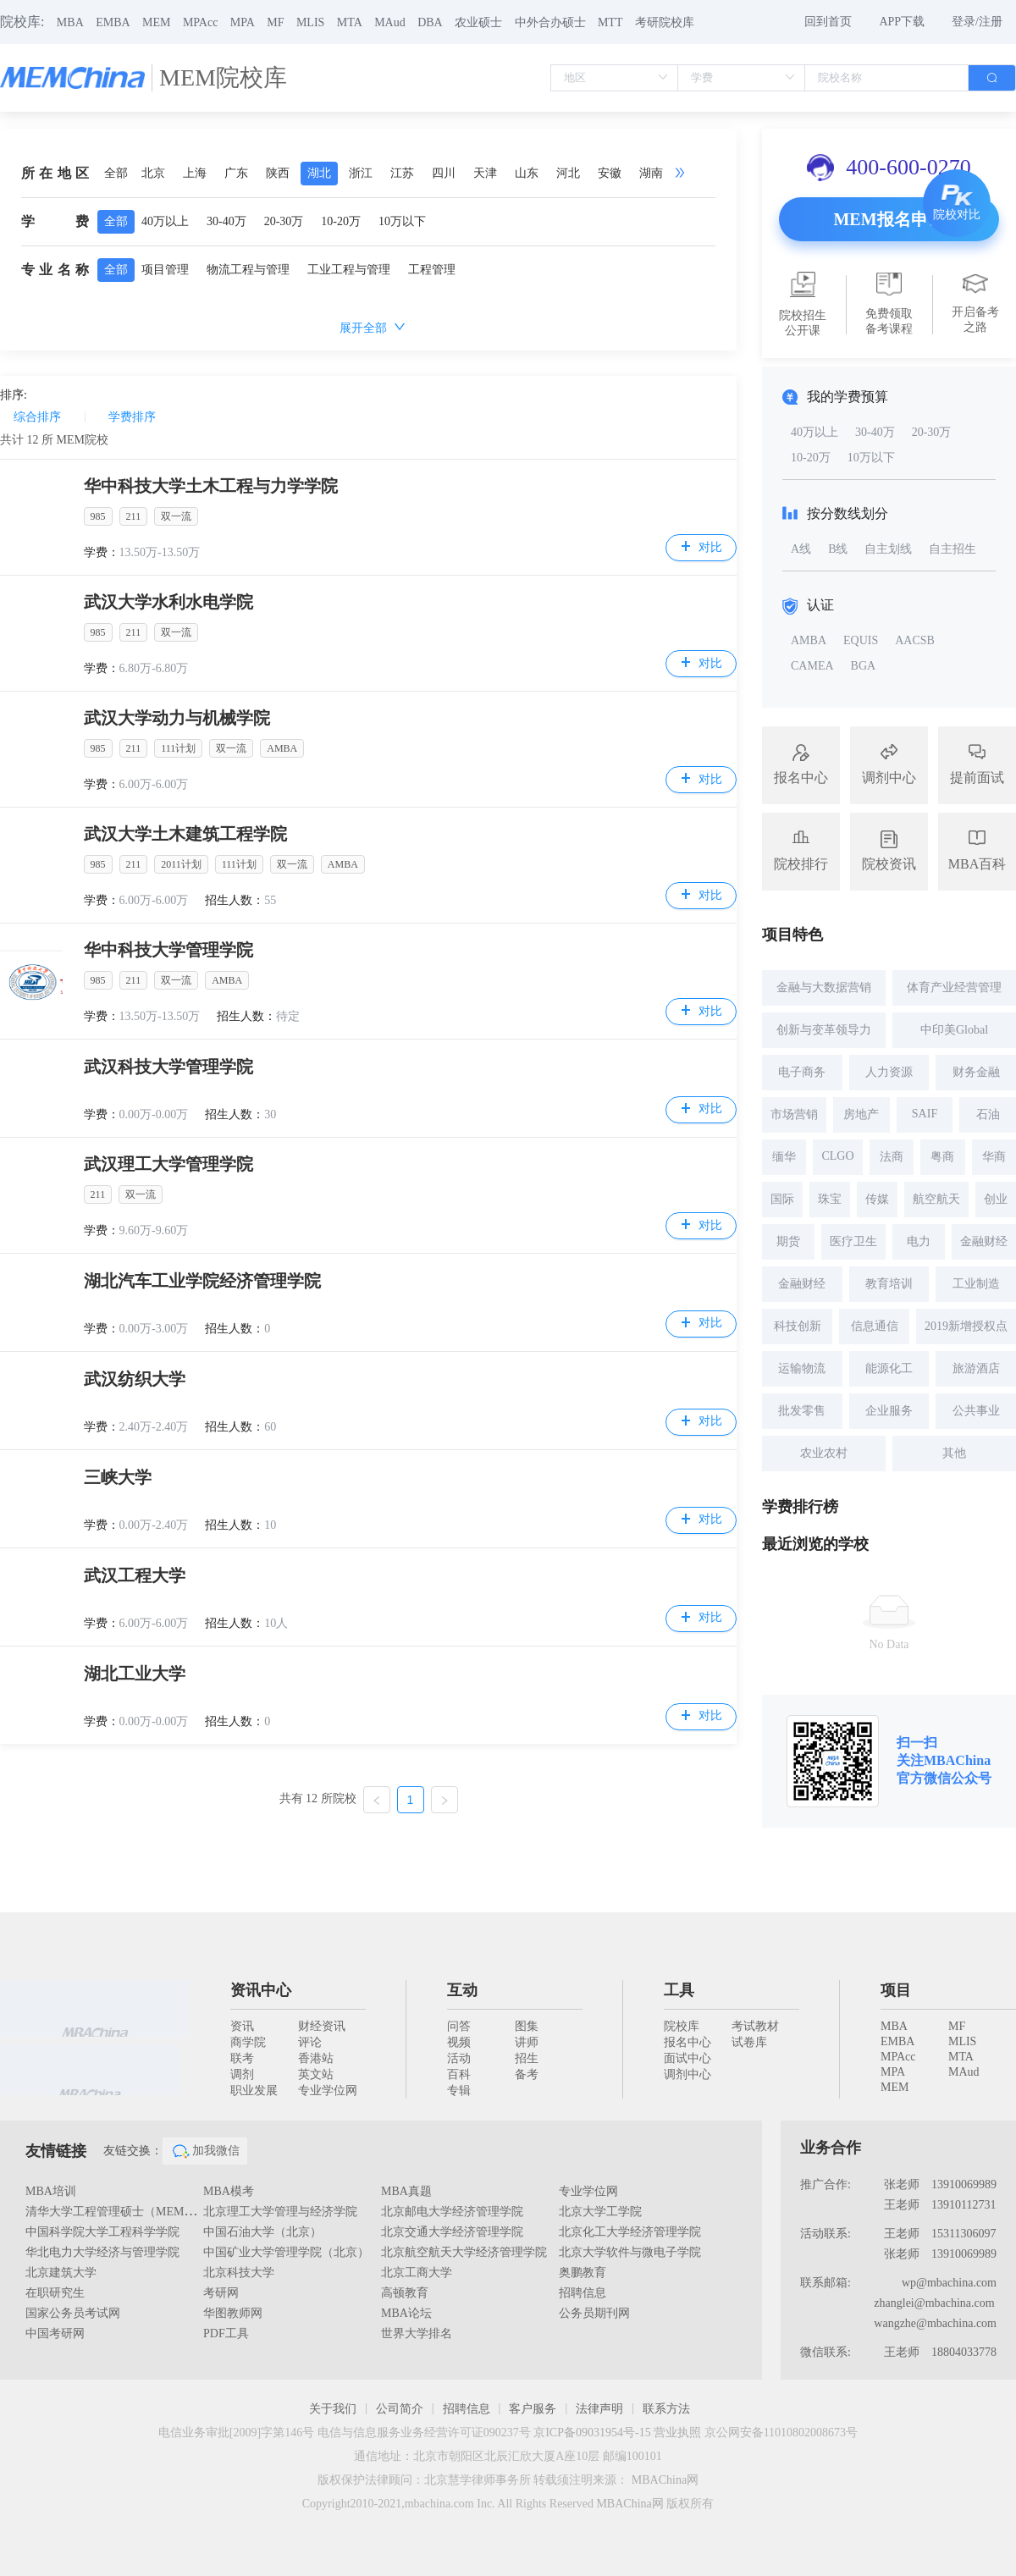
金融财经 (984, 1241)
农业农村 (824, 1453)
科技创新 (797, 1326)
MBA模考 (228, 2191)
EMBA (113, 22)
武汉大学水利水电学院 (168, 602)
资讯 (242, 2026)
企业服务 (889, 1410)
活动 (459, 2058)
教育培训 (889, 1283)
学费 (55, 221)
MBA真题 (406, 2191)
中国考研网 (55, 2333)
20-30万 (284, 221)
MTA (349, 22)
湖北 (319, 173)
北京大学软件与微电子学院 (630, 2252)
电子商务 (802, 1072)
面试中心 (687, 2058)
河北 (568, 173)
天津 (485, 173)
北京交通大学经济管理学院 (452, 2232)
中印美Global (954, 1029)
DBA (430, 22)
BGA (863, 665)
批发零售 (802, 1410)
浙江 (361, 173)
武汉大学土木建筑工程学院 (185, 834)
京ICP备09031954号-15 (591, 2432)
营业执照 (677, 2432)
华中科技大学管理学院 (168, 949)
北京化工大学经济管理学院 (630, 2232)
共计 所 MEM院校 (54, 439)
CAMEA (812, 665)
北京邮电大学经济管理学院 (452, 2211)
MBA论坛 (406, 2313)
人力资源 (889, 1072)
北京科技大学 (238, 2272)
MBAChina (957, 1760)
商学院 (248, 2042)
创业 (996, 1199)
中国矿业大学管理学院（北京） (286, 2252)
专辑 (459, 2090)
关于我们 (332, 2408)
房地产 (861, 1114)
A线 (801, 549)
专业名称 (55, 269)
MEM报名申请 (888, 219)
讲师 (526, 2042)
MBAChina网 (665, 2480)
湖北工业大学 (134, 1673)
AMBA (808, 640)
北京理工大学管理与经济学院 (280, 2211)
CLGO (837, 1156)
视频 (459, 2042)
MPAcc (200, 22)
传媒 (877, 1199)
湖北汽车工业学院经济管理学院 (202, 1280)
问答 (459, 2026)
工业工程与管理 (348, 269)
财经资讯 (321, 2026)
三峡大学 (118, 1477)
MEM (156, 22)
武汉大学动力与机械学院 (177, 718)
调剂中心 (687, 2074)
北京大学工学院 (600, 2211)
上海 (195, 173)
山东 (526, 173)
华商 (994, 1156)
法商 (891, 1156)
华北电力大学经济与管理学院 (102, 2252)
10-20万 (341, 221)
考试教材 (755, 2026)
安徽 (609, 173)
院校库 (681, 2026)
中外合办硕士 (550, 22)
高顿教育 (404, 2292)
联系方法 (666, 2408)
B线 (838, 549)
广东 (236, 173)
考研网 (221, 2292)
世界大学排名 (416, 2333)
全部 (116, 173)
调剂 (242, 2074)
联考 (242, 2058)
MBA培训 (50, 2191)
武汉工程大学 (134, 1575)
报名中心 (687, 2042)
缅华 (784, 1156)
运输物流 (802, 1368)
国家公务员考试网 (72, 2313)
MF (275, 22)
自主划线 (888, 549)
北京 (153, 173)
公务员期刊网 (594, 2313)
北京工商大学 (416, 2272)
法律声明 (599, 2408)
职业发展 (254, 2090)
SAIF (924, 1113)
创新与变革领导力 (823, 1029)
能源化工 (889, 1368)
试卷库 (749, 2042)
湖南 (651, 173)
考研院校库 (664, 22)
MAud (390, 22)
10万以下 (402, 221)
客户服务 (532, 2408)
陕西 (278, 173)
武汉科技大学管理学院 (168, 1066)
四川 (444, 173)
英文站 (316, 2074)
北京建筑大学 (61, 2272)
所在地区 (55, 173)
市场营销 (794, 1114)
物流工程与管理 (248, 269)
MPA (242, 22)
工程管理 (432, 269)
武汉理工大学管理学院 (168, 1164)
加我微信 (205, 2151)
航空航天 (936, 1199)
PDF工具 (226, 2333)
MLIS (310, 22)
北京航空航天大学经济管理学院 (464, 2252)
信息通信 (874, 1326)
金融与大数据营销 (823, 987)
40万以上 (165, 221)
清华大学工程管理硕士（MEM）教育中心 (134, 2211)
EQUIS (860, 640)
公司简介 (399, 2408)
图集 (526, 2026)
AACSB (915, 640)
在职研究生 (55, 2292)
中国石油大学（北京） (262, 2232)
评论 (310, 2042)
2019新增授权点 (966, 1326)
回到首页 (828, 21)
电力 (918, 1241)
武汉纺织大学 (134, 1379)
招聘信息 (582, 2292)
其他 (954, 1453)
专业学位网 (327, 2090)
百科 (459, 2074)
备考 (526, 2074)
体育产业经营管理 (954, 987)
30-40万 (226, 221)
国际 (782, 1199)
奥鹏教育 (582, 2272)
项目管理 (165, 269)
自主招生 (952, 549)
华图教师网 (232, 2313)
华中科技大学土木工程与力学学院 (211, 486)
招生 (526, 2058)
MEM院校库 (223, 77)
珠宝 (830, 1199)
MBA (70, 22)
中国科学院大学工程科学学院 (102, 2232)
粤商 (942, 1156)
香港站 (316, 2058)
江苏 (402, 173)
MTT (610, 22)
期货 (788, 1241)
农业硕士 (478, 22)
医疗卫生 (853, 1241)
